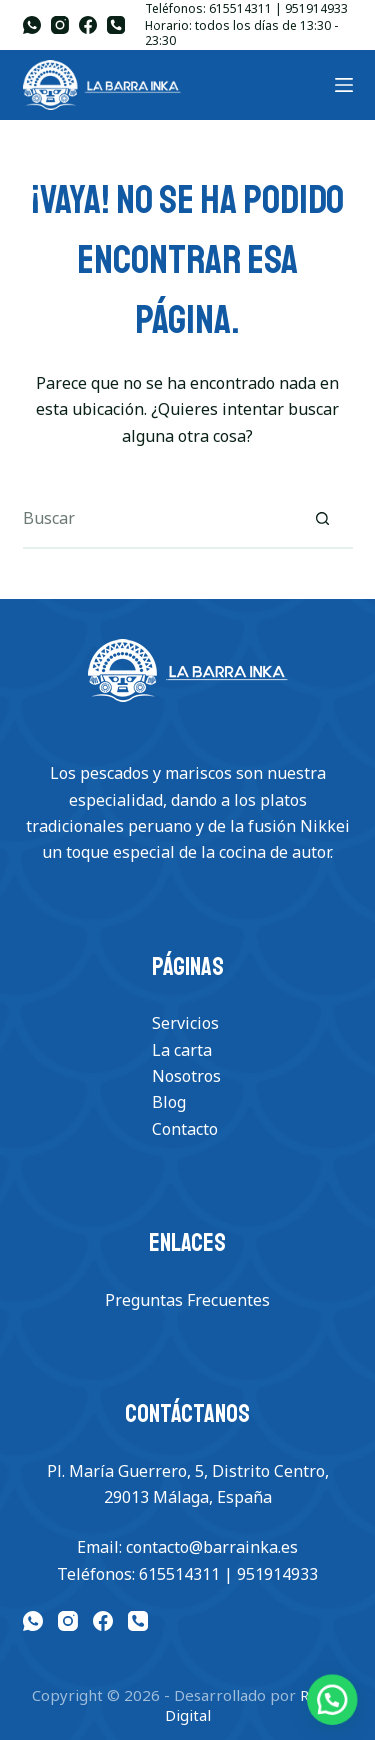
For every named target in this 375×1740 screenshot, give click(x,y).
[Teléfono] (116, 25)
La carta (182, 1050)
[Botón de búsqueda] (323, 519)
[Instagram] (60, 25)
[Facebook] (88, 25)
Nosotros (186, 1076)
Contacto (185, 1129)
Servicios (185, 1023)
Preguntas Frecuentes (187, 1300)
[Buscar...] (158, 519)
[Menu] (344, 85)
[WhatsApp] (32, 25)
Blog (169, 1102)
